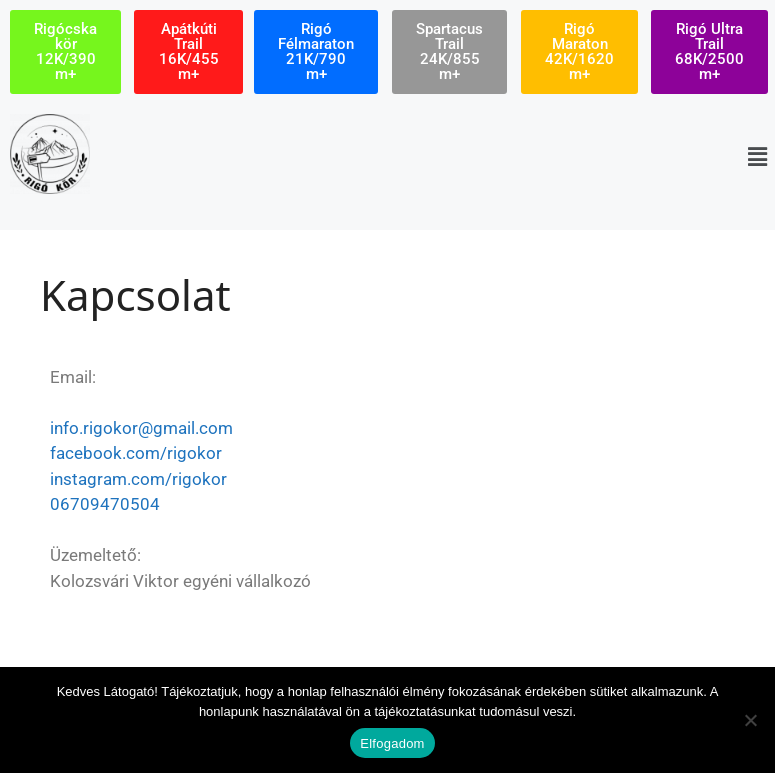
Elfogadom (392, 743)
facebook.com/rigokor (136, 453)
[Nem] (750, 720)
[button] (758, 156)
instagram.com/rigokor (138, 479)
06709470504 (105, 504)
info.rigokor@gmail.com (141, 428)
